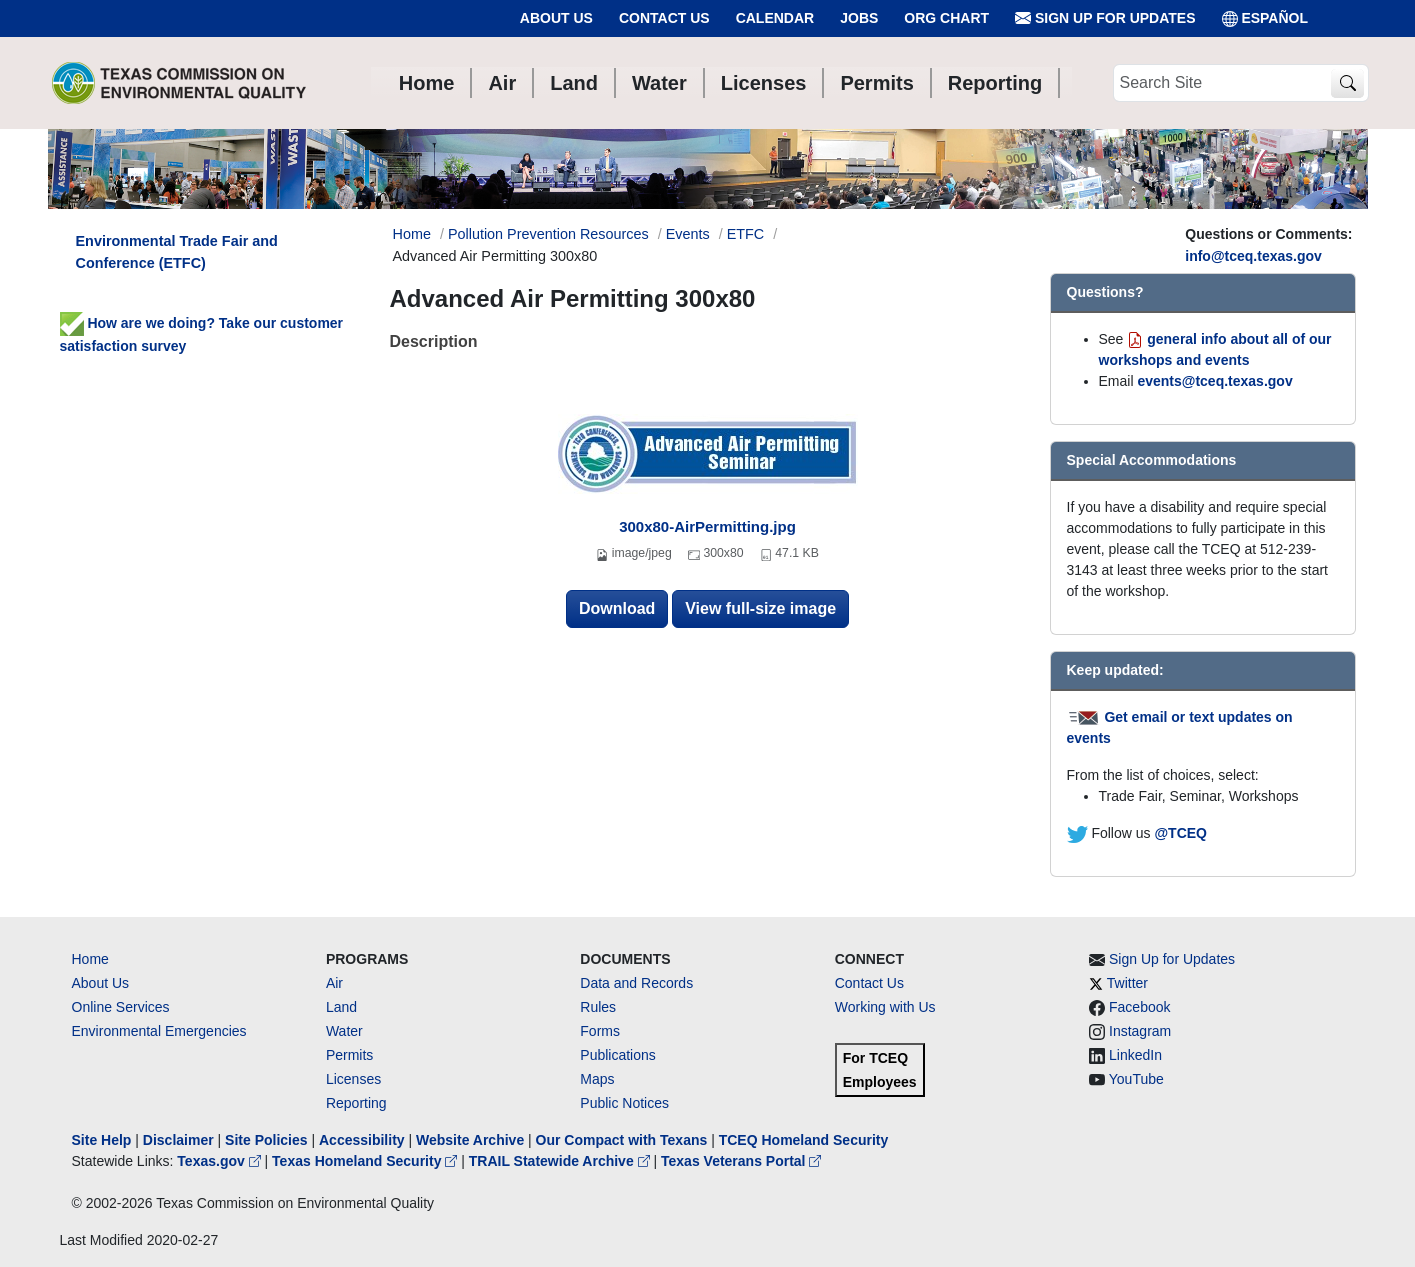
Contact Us (664, 18)
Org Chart (946, 18)
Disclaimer (178, 1140)
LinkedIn (1135, 1055)
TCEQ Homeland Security (804, 1140)
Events (688, 234)
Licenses (353, 1079)
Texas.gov (220, 1161)
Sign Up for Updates (1105, 18)
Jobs (859, 18)
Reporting (356, 1103)
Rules (598, 1007)
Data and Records (636, 983)
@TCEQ (1180, 833)
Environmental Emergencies (159, 1031)
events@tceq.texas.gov (1214, 381)
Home (90, 959)
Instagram (1140, 1031)
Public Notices (624, 1103)
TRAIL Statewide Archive (561, 1161)
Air (334, 983)
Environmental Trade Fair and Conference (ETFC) (177, 252)
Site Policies (266, 1140)
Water (344, 1031)
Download (617, 608)
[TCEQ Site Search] (1347, 83)
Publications (618, 1055)
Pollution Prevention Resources (548, 234)
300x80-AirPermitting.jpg (707, 526)
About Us (556, 18)
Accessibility (364, 1140)
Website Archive (470, 1140)
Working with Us (885, 1007)
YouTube (1136, 1079)
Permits (349, 1055)
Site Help (102, 1140)
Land (341, 1007)
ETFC (746, 234)
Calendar (775, 18)
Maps (597, 1079)
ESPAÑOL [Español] (1265, 18)
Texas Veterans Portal (741, 1161)
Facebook (1139, 1007)
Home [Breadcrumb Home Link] (412, 234)
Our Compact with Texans (622, 1140)
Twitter (1127, 983)
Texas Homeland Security (366, 1161)
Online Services (121, 1007)
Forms (600, 1031)
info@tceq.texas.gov (1253, 256)
